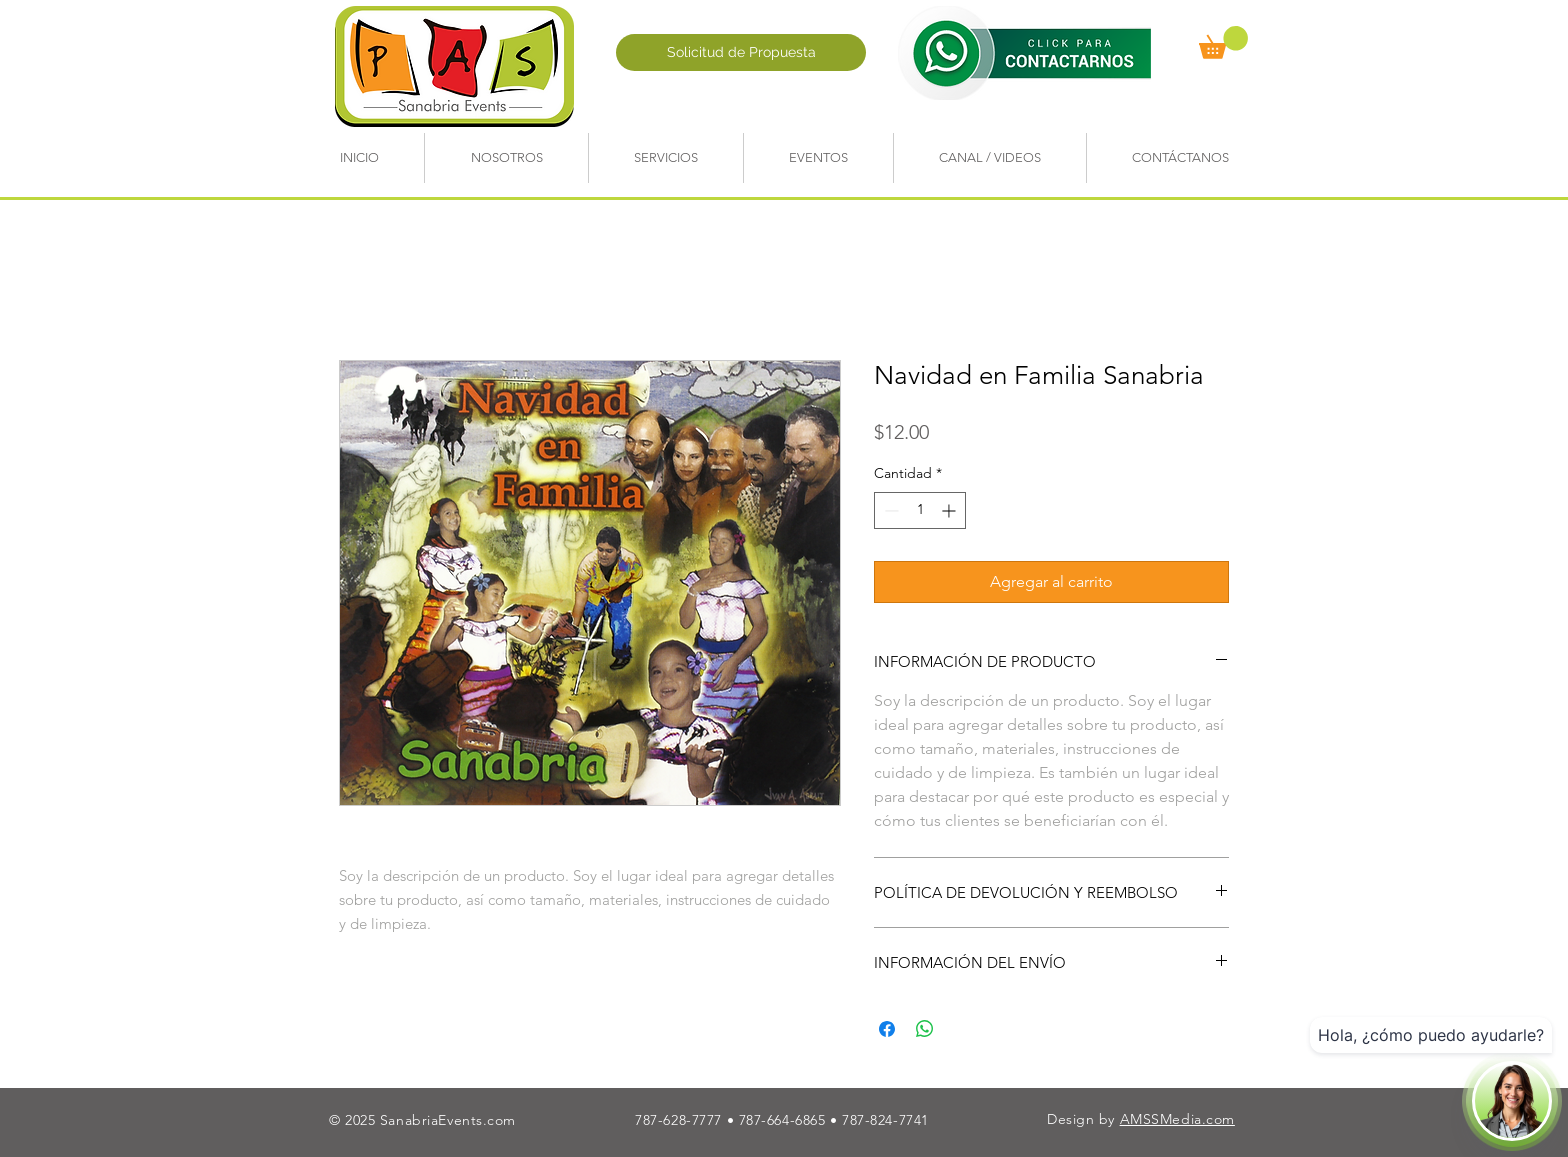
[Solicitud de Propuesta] (741, 52)
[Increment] (950, 510)
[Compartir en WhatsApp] (925, 1029)
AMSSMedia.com (1177, 1119)
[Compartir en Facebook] (887, 1029)
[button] (1223, 42)
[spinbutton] (920, 510)
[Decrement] (889, 510)
